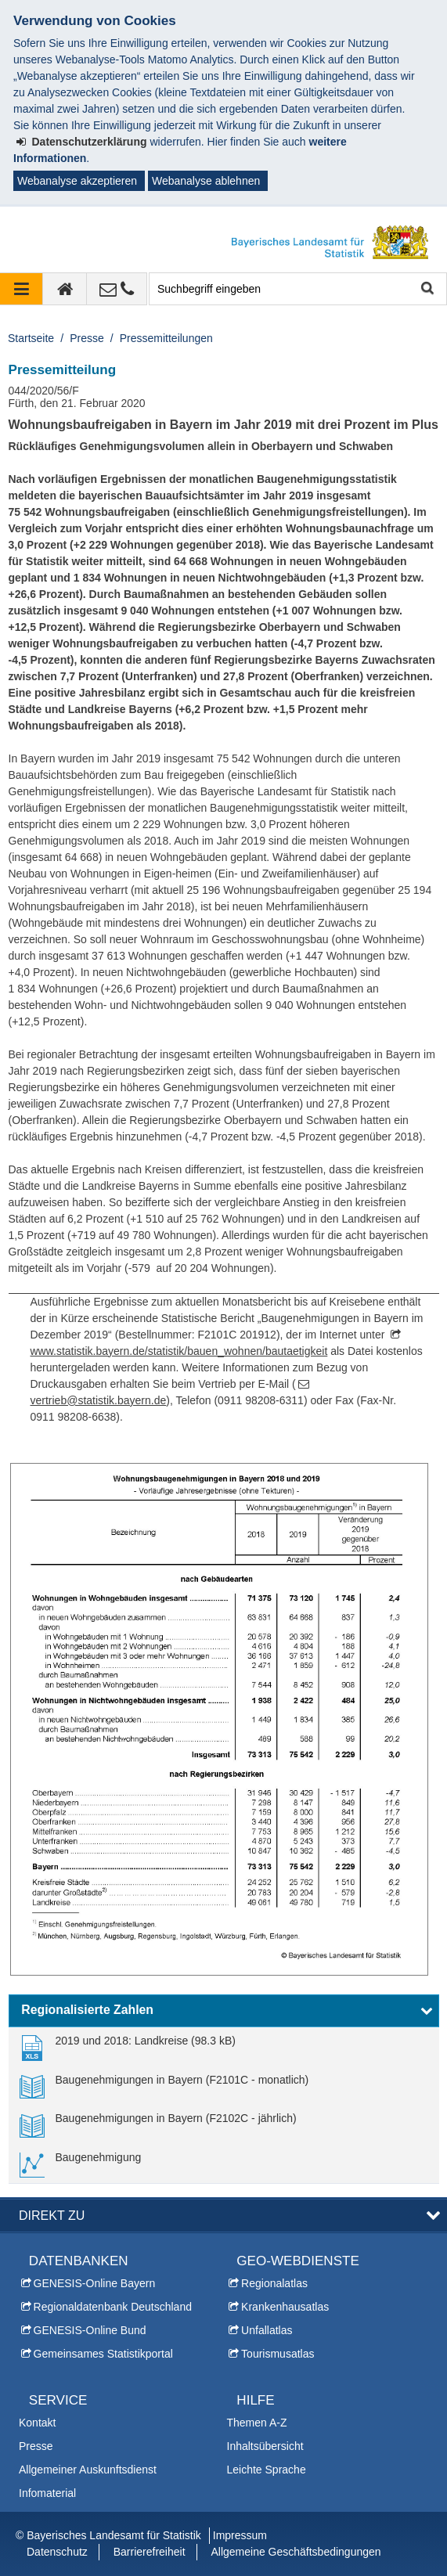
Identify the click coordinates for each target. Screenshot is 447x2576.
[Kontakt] (117, 288)
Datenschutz (57, 2551)
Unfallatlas (266, 2330)
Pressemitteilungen (166, 338)
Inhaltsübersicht (265, 2446)
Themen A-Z (257, 2422)
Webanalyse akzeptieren (77, 181)
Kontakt (37, 2422)
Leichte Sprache (266, 2469)
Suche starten (426, 289)
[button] (223, 2011)
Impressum (240, 2535)
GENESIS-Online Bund (90, 2330)
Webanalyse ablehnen (206, 181)
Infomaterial (47, 2493)
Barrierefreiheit (150, 2551)
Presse (87, 338)
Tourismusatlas (277, 2353)
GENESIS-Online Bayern (95, 2283)
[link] (128, 2047)
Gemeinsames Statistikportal (103, 2353)
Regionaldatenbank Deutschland (113, 2306)
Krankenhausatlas (285, 2306)
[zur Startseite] (65, 288)
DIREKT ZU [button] (52, 2215)
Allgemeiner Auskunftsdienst (88, 2469)
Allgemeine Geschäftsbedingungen (295, 2551)
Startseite (31, 338)
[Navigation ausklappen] (21, 288)
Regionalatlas (274, 2283)
